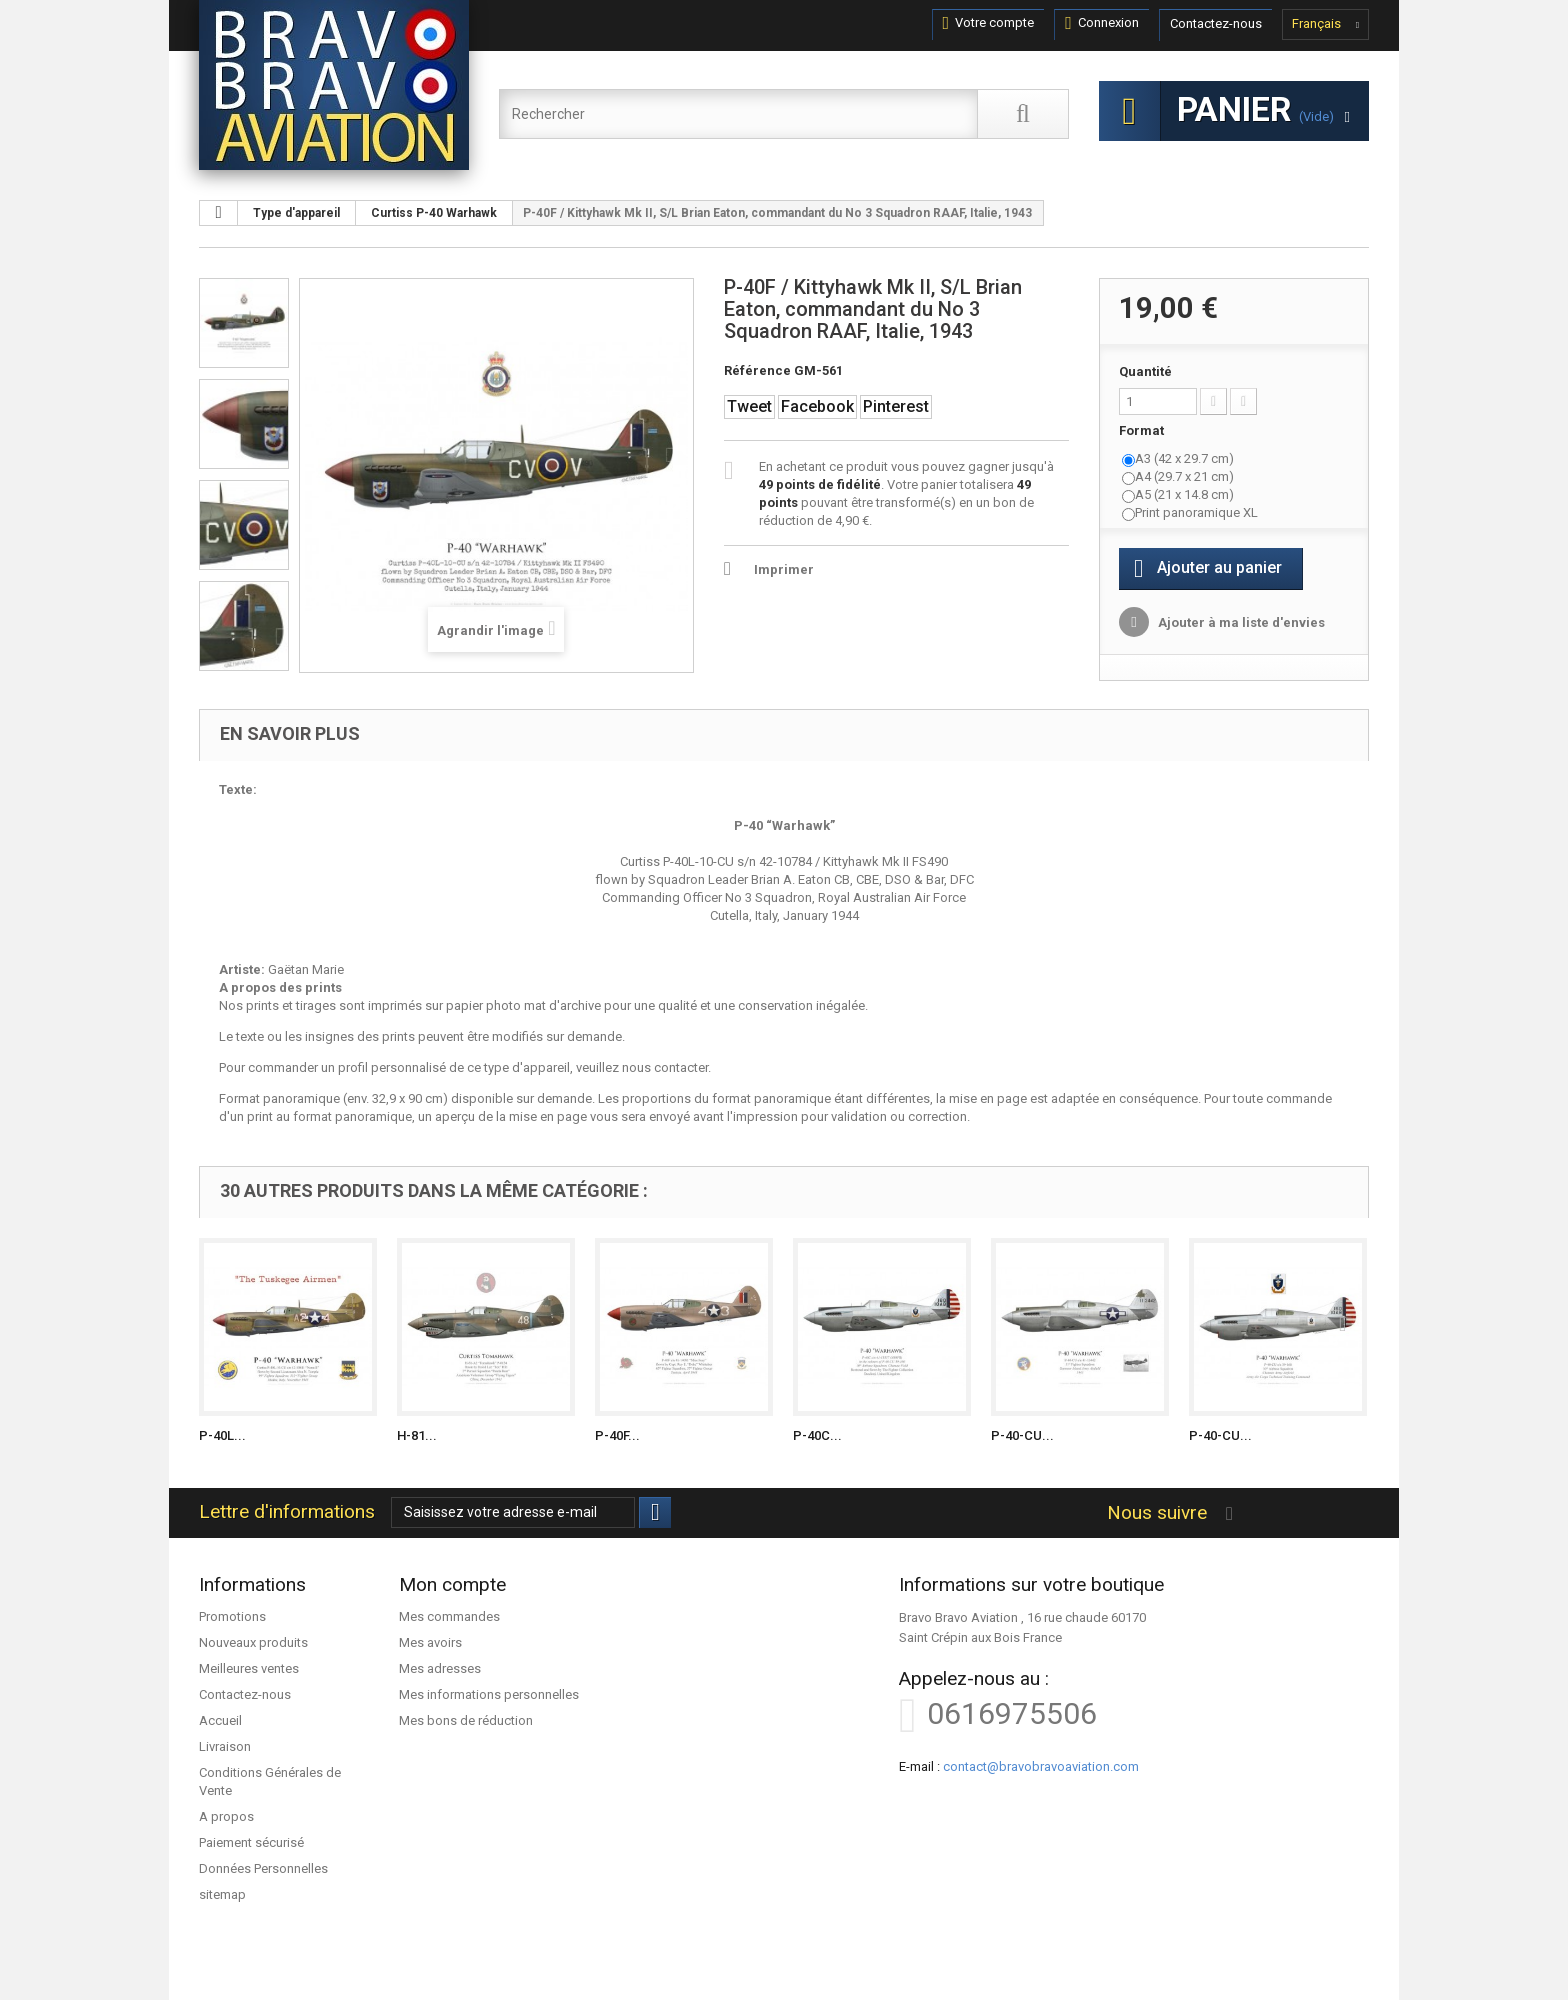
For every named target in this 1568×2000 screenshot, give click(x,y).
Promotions (232, 1616)
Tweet (749, 406)
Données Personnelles (263, 1868)
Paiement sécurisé (251, 1842)
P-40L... (222, 1435)
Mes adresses (440, 1668)
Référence (757, 370)
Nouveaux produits (253, 1642)
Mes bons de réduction (466, 1720)
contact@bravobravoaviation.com (1041, 1766)
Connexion (1102, 23)
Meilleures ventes (249, 1668)
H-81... (417, 1435)
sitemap (222, 1894)
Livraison (225, 1746)
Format (1143, 430)
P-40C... (817, 1435)
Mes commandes (449, 1616)
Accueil (220, 1720)
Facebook (817, 406)
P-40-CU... (1022, 1435)
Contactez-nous (1216, 23)
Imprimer (784, 569)
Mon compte (452, 1584)
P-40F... (617, 1435)
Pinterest (896, 406)
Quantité (1145, 371)
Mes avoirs (430, 1642)
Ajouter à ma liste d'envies (1240, 622)
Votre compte (989, 23)
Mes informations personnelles (489, 1694)
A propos (226, 1816)
